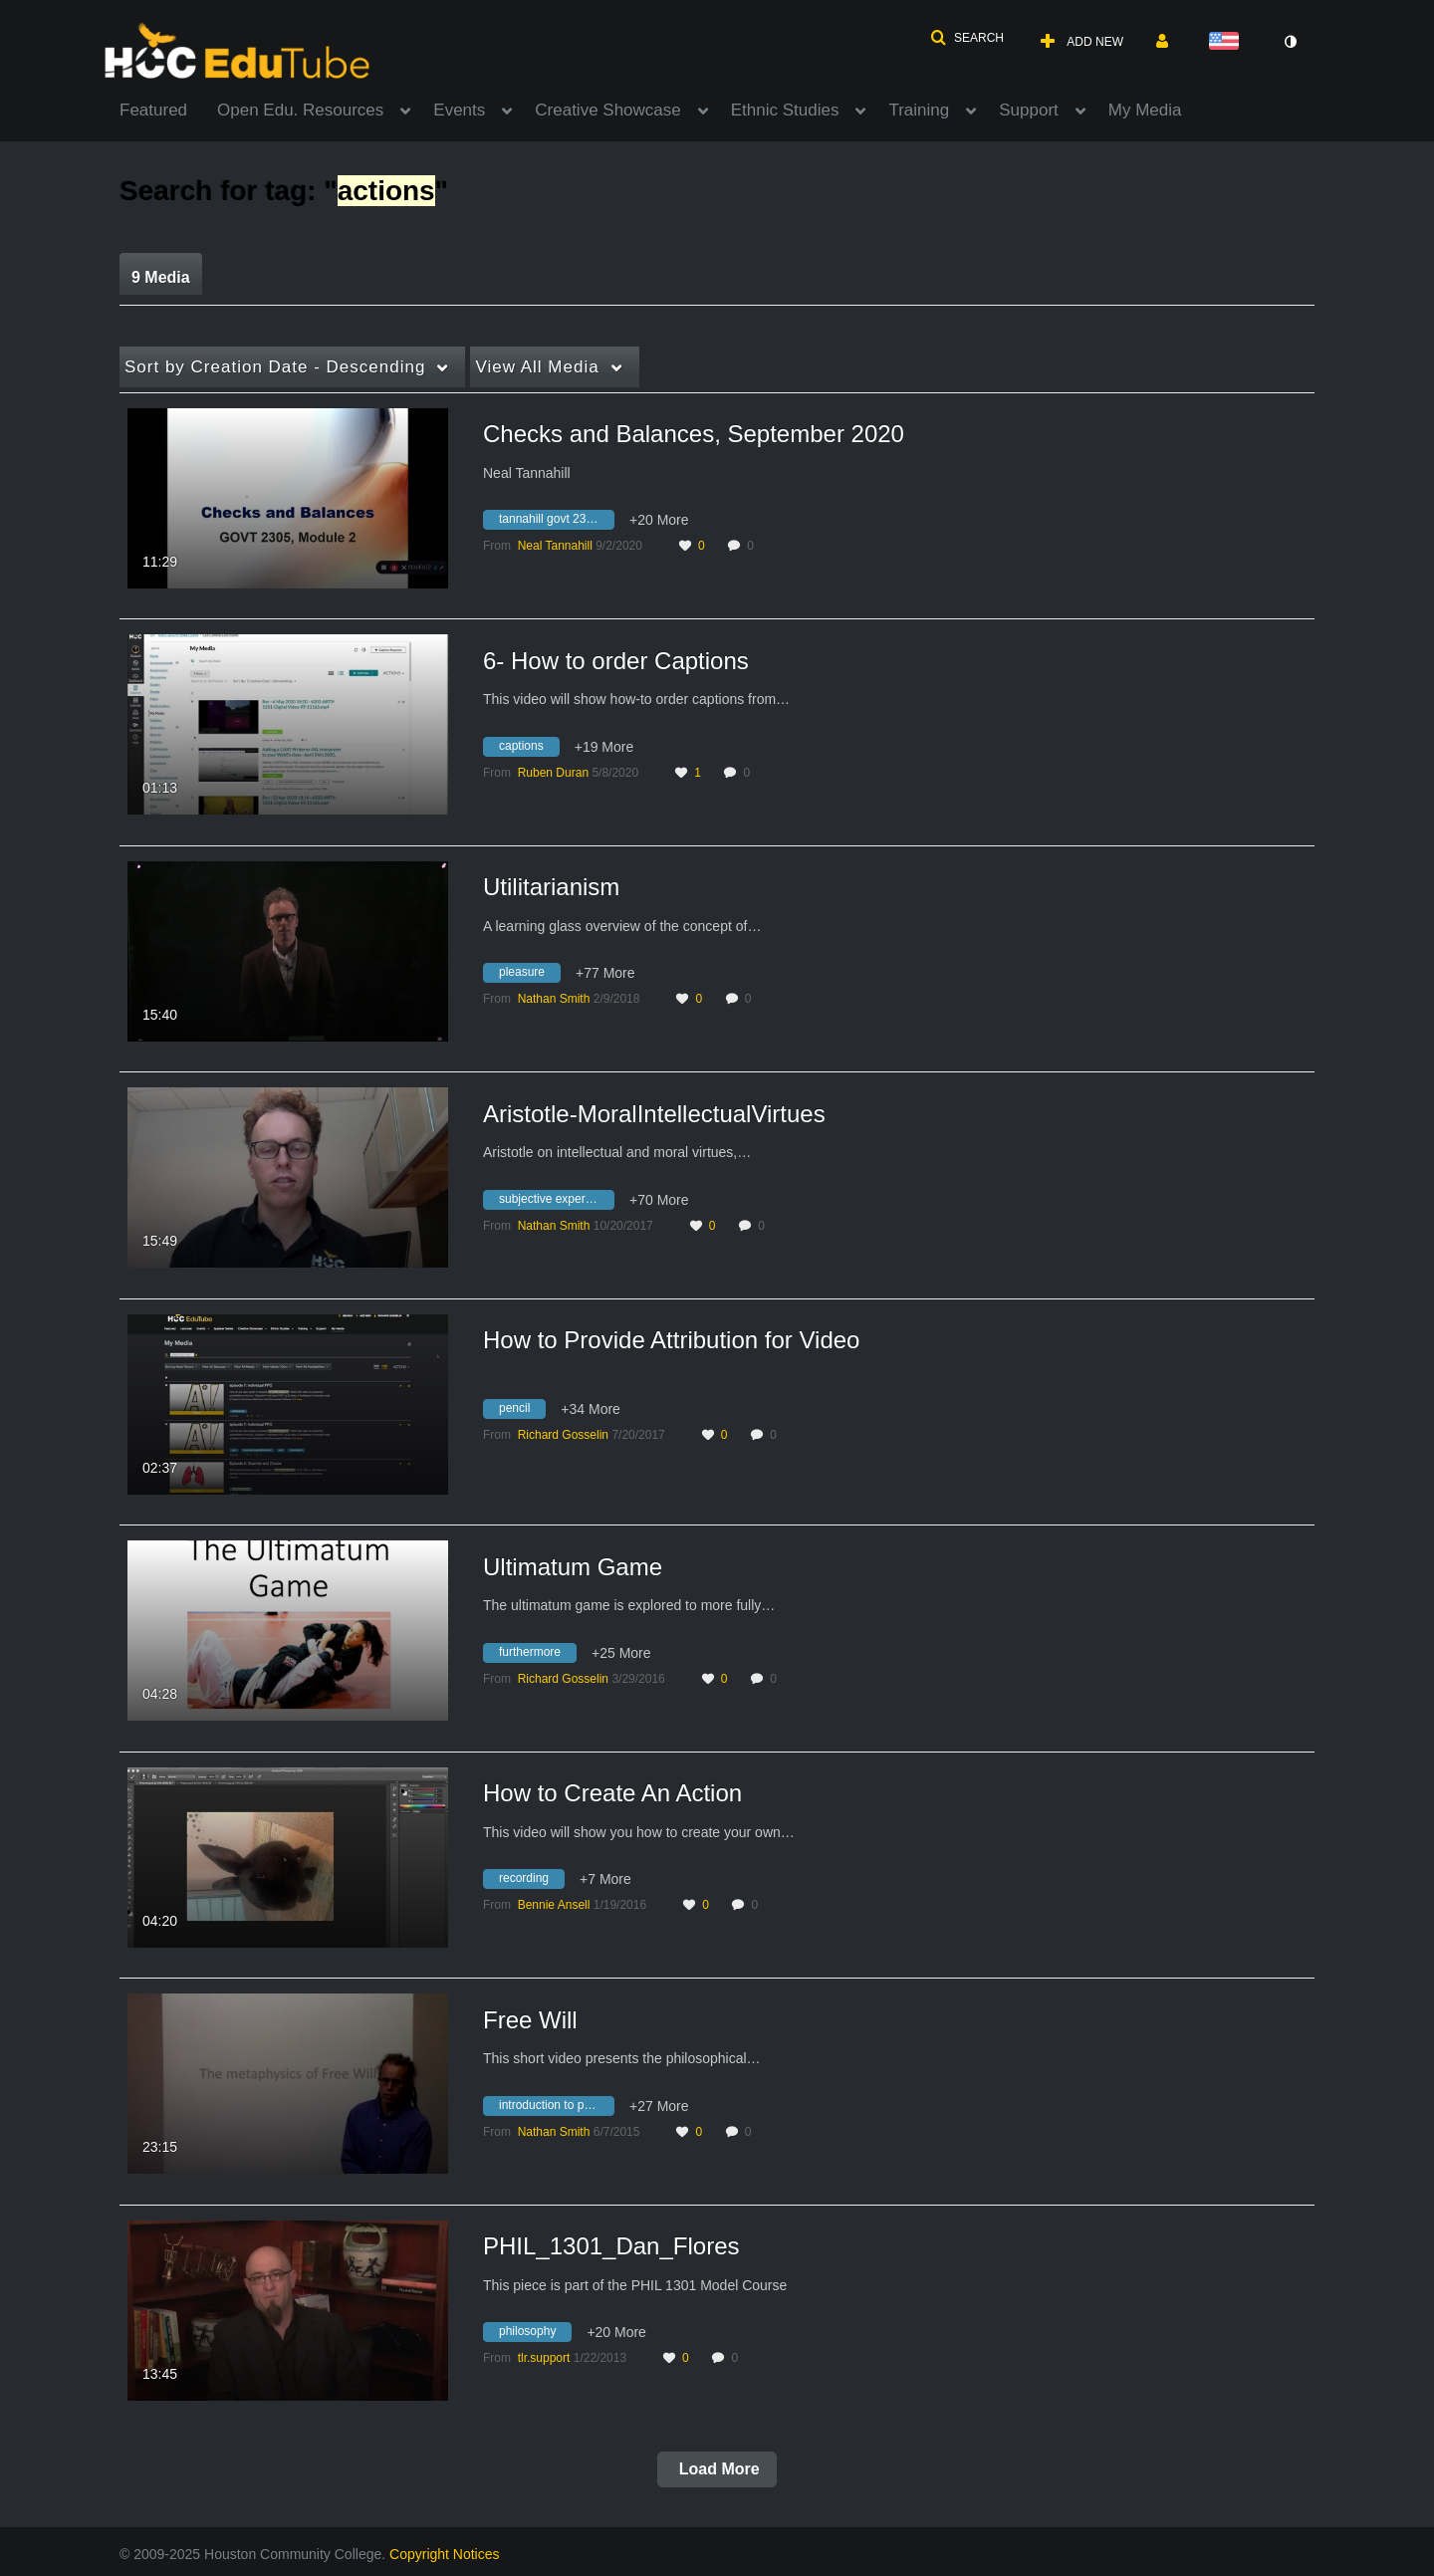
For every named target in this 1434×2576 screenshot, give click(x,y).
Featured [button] (153, 110)
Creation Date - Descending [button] (274, 366)
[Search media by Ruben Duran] (553, 773)
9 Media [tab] (160, 277)
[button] (967, 38)
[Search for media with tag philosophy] (535, 2335)
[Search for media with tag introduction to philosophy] (556, 2108)
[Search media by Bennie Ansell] (554, 1905)
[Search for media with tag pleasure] (529, 976)
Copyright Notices (444, 2554)
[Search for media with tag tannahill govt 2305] (556, 523)
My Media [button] (1145, 110)
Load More (716, 2468)
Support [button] (1029, 110)
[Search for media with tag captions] (529, 749)
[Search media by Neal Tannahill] (555, 546)
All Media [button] (536, 366)
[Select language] (1228, 42)
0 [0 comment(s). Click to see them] (753, 546)
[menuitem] (168, 108)
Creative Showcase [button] (607, 110)
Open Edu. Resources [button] (300, 110)
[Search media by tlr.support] (544, 2358)
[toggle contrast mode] (1289, 42)
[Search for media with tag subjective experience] (556, 1202)
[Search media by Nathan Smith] (554, 999)
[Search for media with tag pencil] (522, 1411)
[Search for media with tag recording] (531, 1882)
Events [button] (459, 110)
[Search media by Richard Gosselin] (563, 1435)
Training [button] (918, 110)
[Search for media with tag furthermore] (537, 1655)
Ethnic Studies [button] (785, 110)
